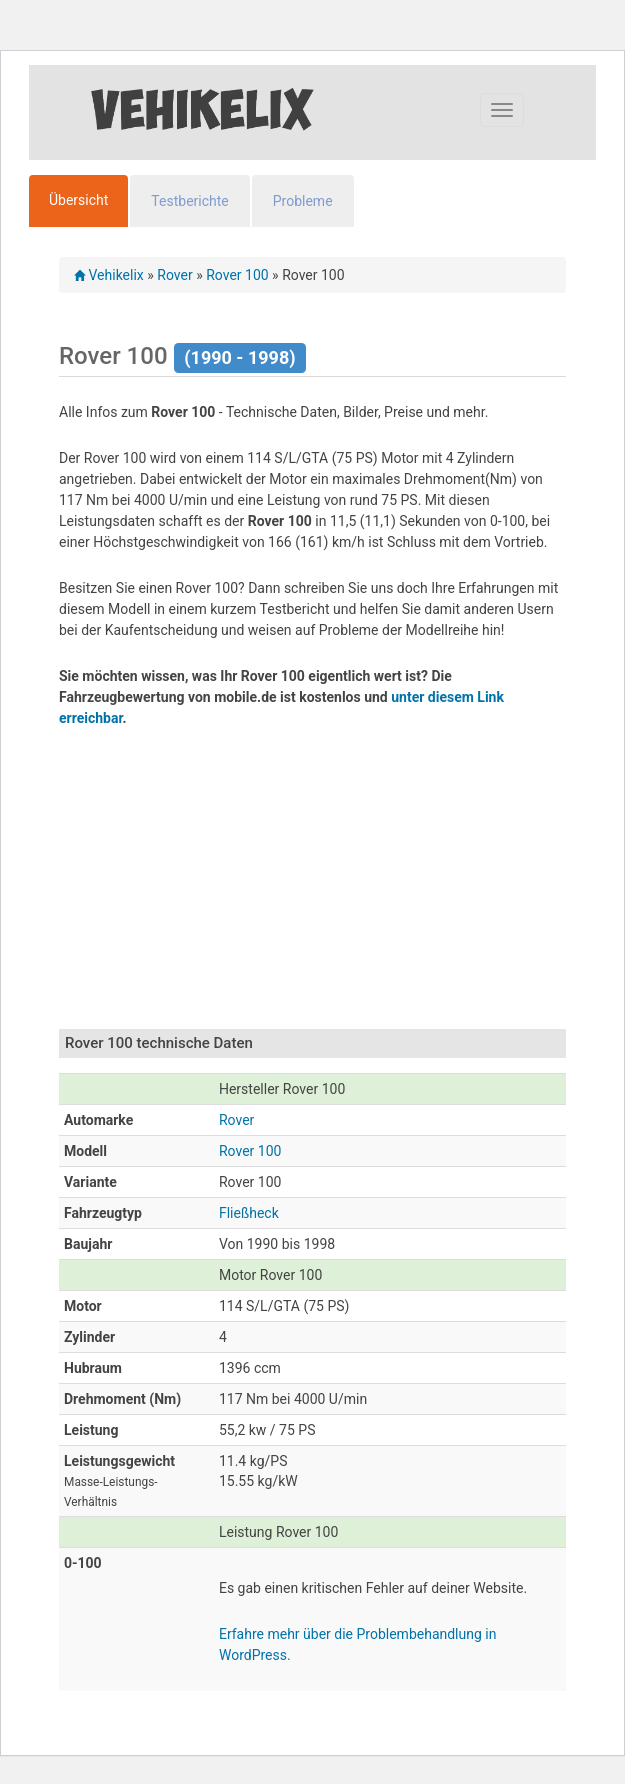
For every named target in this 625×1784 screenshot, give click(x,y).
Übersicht (78, 200)
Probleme (303, 201)
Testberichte (189, 201)
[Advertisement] (341, 889)
